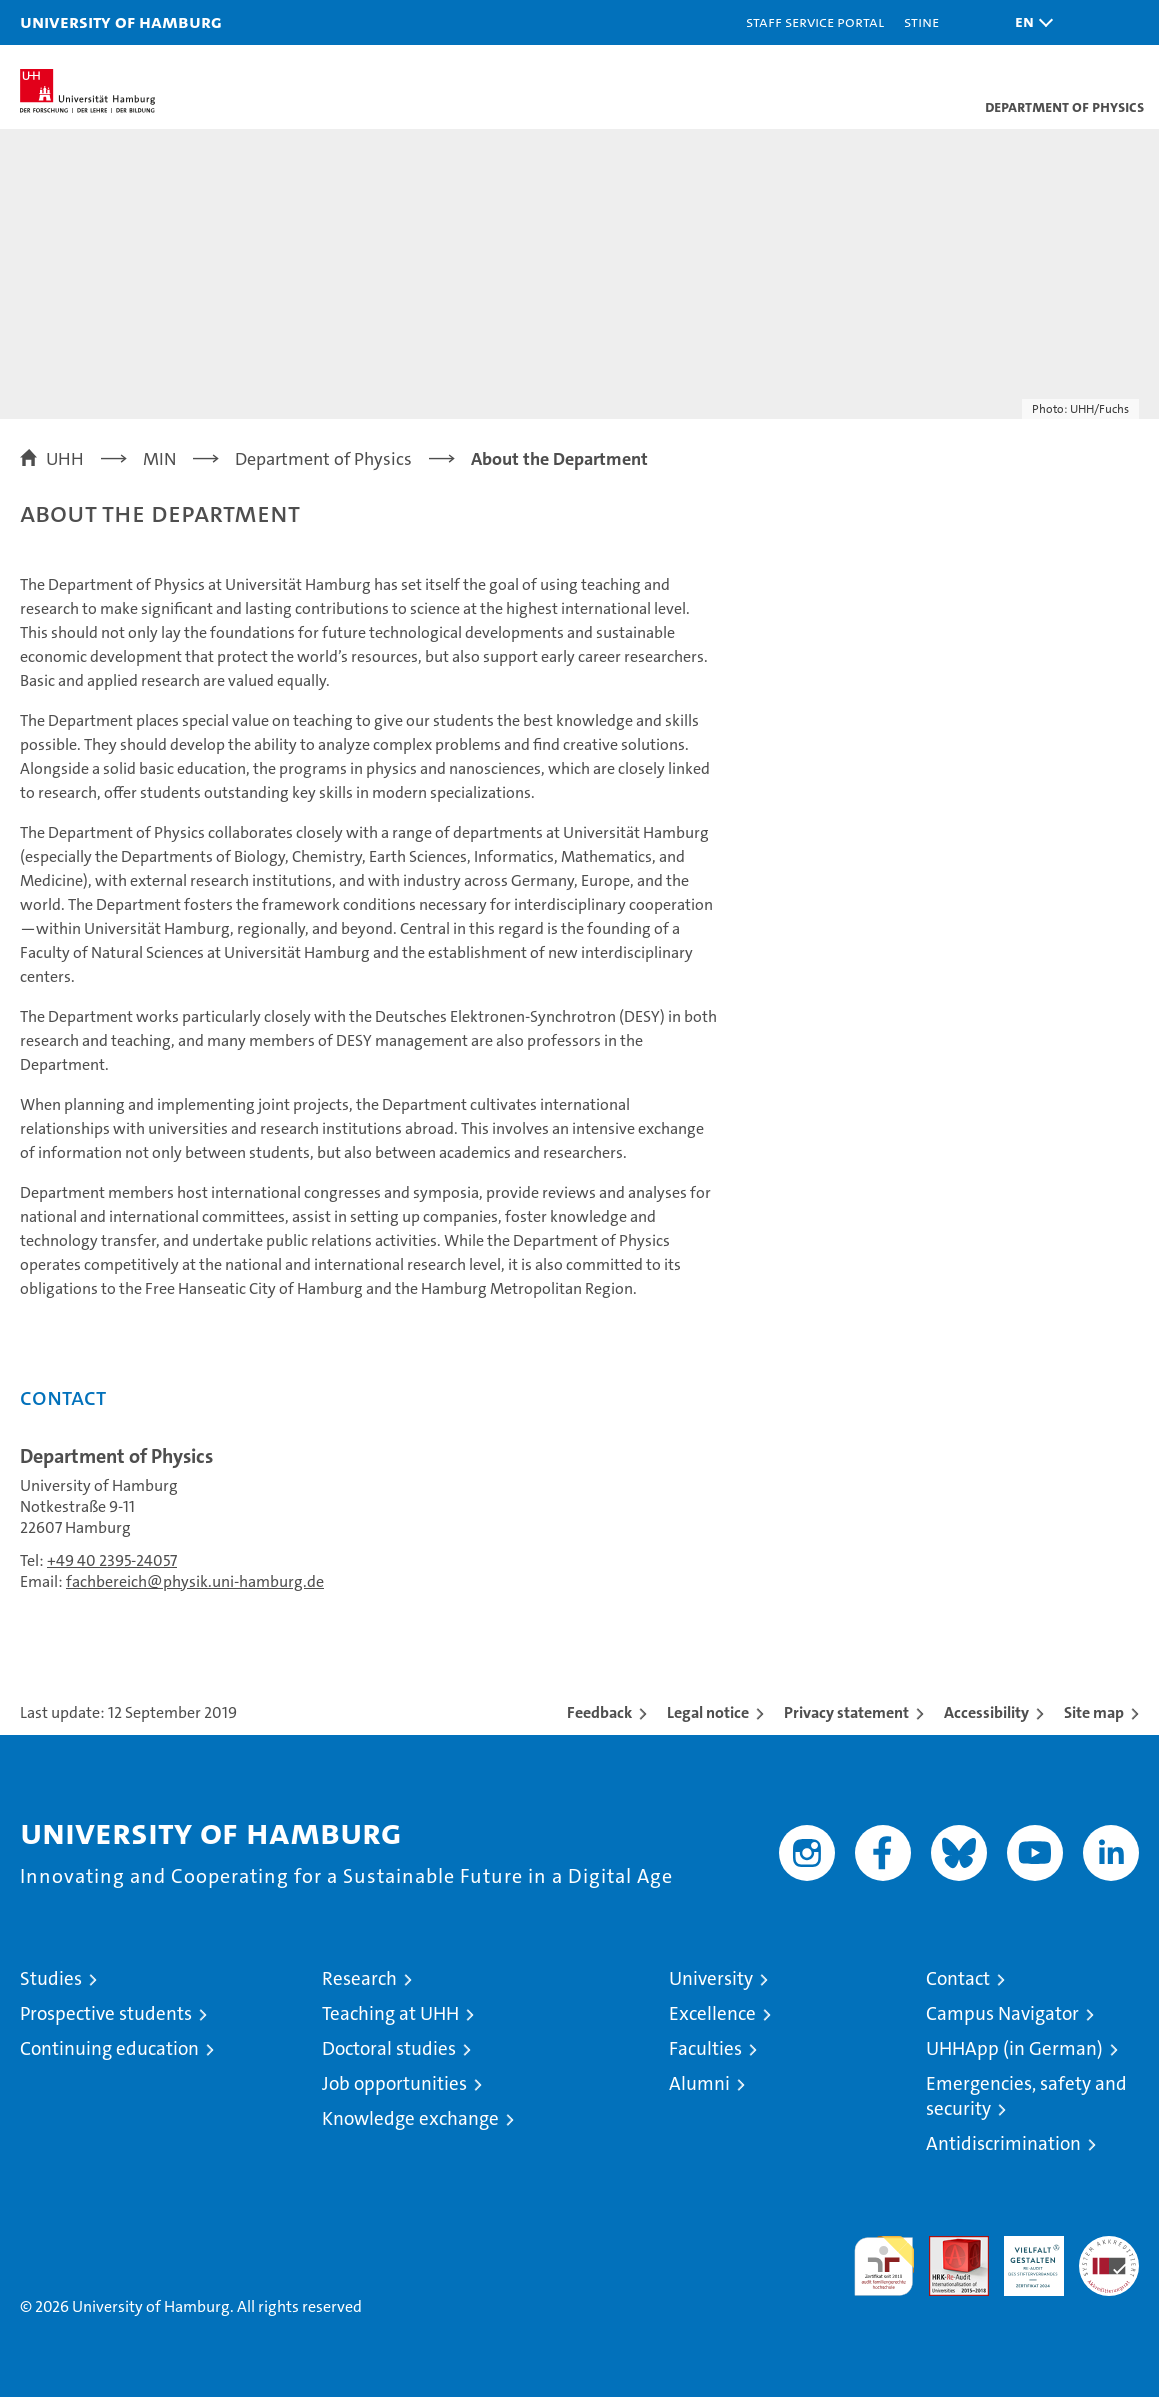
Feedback (599, 1712)
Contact (958, 1978)
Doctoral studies (389, 2048)
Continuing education (109, 2048)
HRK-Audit (1023, 2257)
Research (359, 1978)
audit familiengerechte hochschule (884, 2266)
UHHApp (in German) (1014, 2048)
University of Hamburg (121, 21)
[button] (1029, 22)
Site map (1094, 1712)
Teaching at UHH (390, 2013)
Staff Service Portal (815, 21)
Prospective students (106, 2013)
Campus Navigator (1002, 2013)
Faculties (705, 2048)
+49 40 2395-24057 (112, 1560)
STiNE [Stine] (921, 21)
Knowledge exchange (410, 2118)
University (711, 1978)
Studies (51, 1978)
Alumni (699, 2083)
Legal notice (708, 1712)
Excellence (712, 2013)
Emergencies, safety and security (1026, 2096)
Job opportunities (394, 2083)
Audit (948, 2246)
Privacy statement (846, 1712)
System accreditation (1109, 2257)
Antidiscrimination (1003, 2143)
